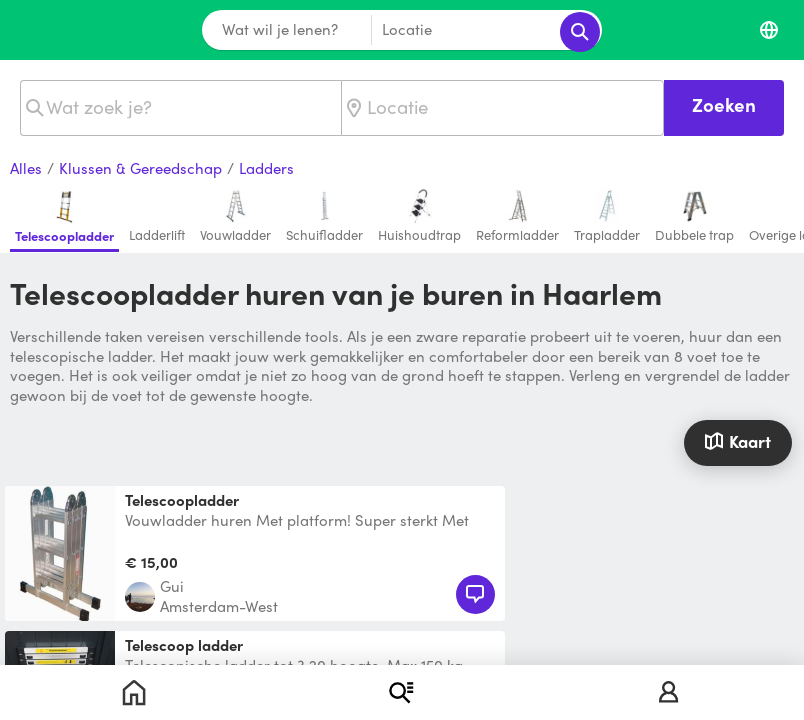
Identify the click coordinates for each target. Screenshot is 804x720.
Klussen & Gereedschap (140, 169)
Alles (26, 169)
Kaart (737, 441)
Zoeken (724, 104)
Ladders (266, 169)
